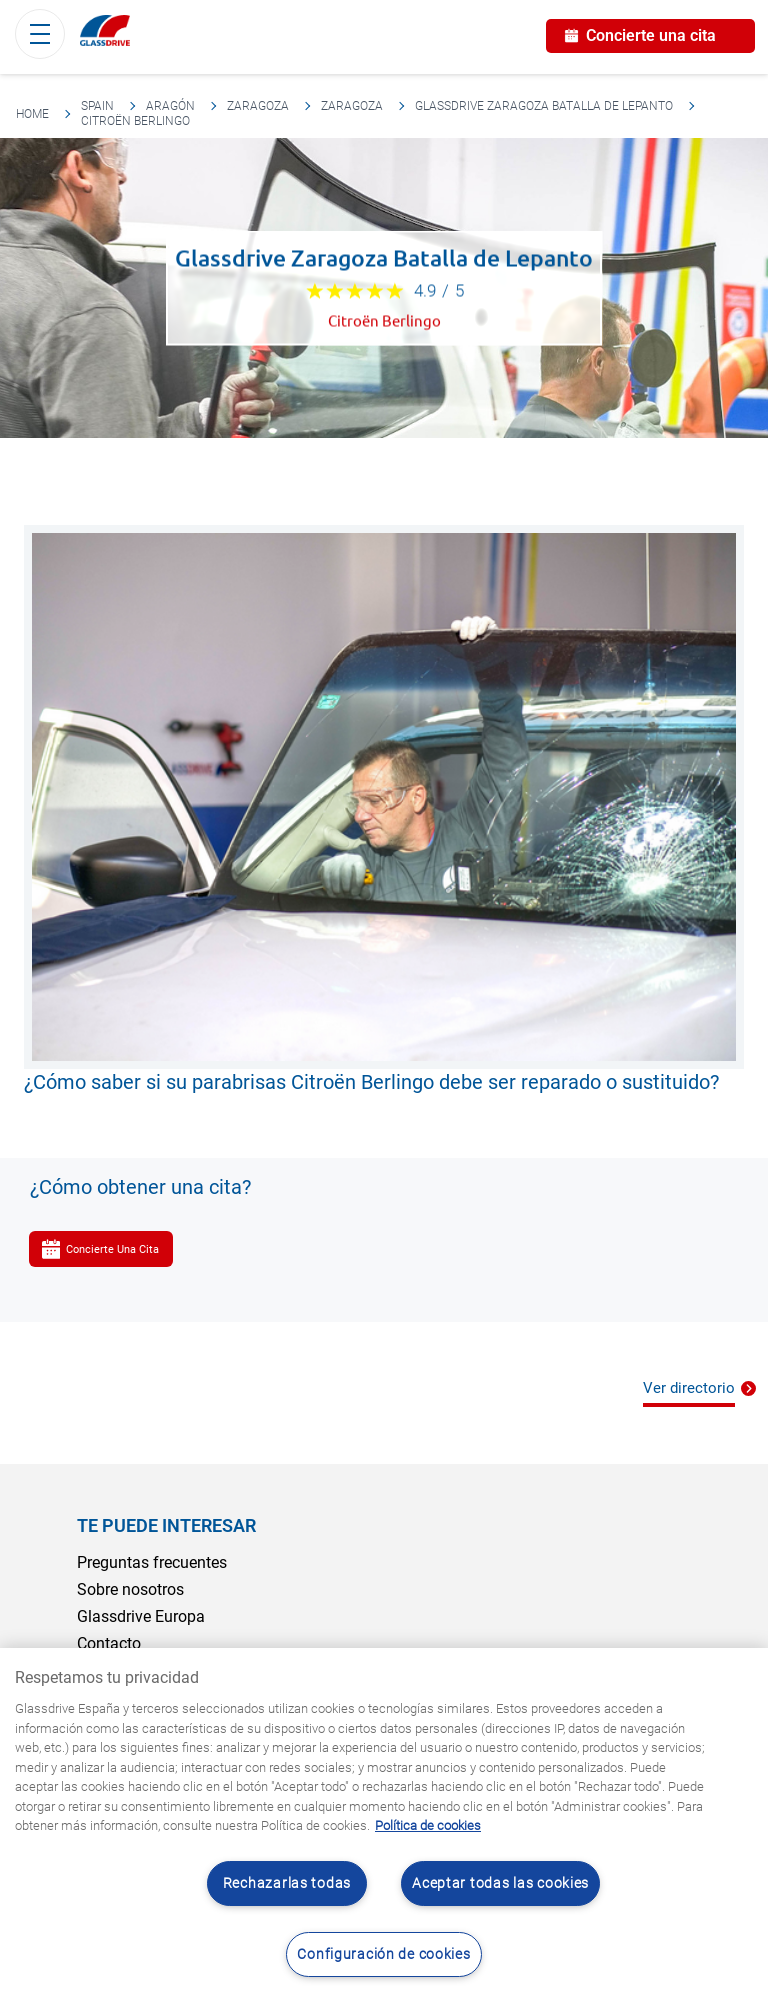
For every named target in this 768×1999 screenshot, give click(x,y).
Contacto (109, 1643)
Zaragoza (258, 106)
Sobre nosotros (130, 1589)
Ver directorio (689, 1388)
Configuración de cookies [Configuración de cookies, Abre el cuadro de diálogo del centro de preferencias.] (383, 1954)
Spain (97, 106)
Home (32, 114)
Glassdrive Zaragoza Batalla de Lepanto (544, 106)
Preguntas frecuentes (152, 1562)
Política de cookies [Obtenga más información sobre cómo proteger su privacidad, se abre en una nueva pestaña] (428, 1825)
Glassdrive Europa (141, 1616)
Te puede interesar (166, 1525)
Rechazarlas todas (287, 1883)
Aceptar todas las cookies (500, 1883)
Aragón (170, 106)
